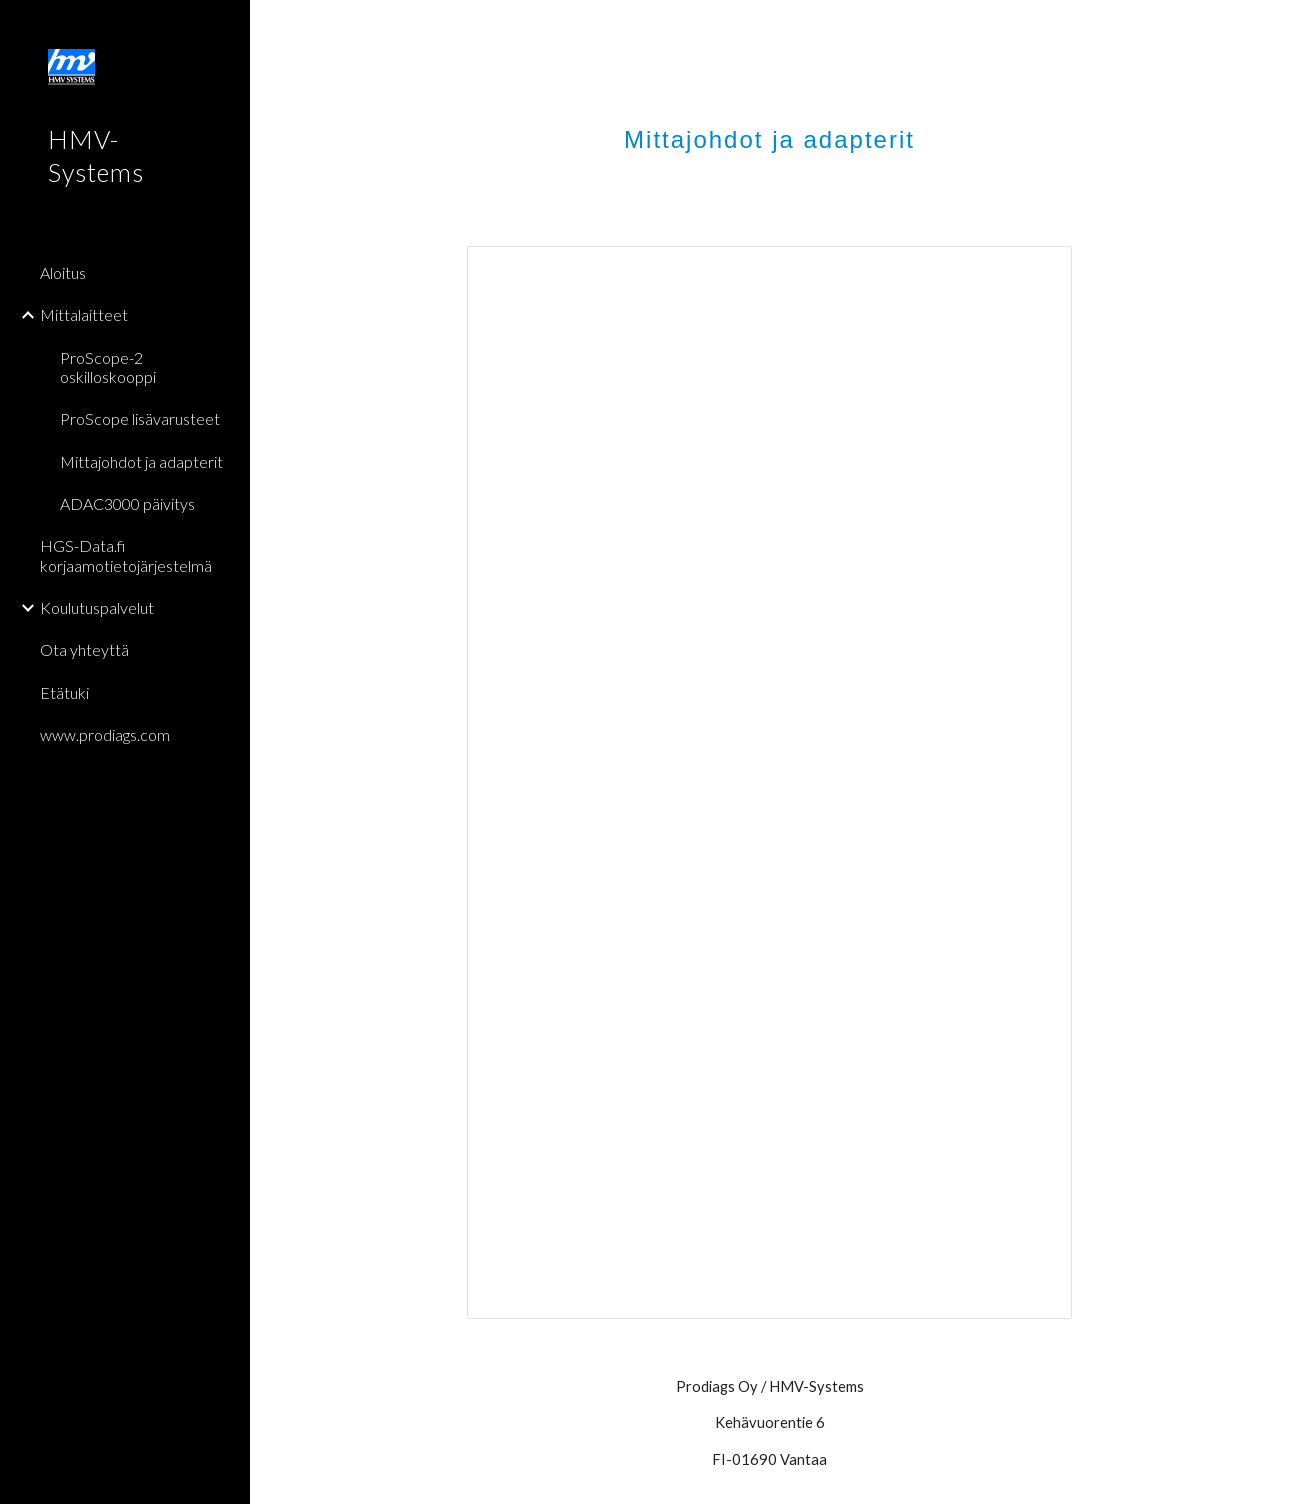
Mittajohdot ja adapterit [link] (141, 461)
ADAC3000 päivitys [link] (127, 503)
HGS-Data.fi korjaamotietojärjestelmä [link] (126, 555)
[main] (769, 125)
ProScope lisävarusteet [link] (140, 418)
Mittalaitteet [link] (84, 314)
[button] (1265, 28)
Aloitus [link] (63, 272)
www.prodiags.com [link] (105, 734)
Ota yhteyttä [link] (84, 649)
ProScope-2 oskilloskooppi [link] (108, 367)
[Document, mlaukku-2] (769, 782)
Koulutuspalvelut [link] (97, 607)
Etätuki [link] (64, 692)
